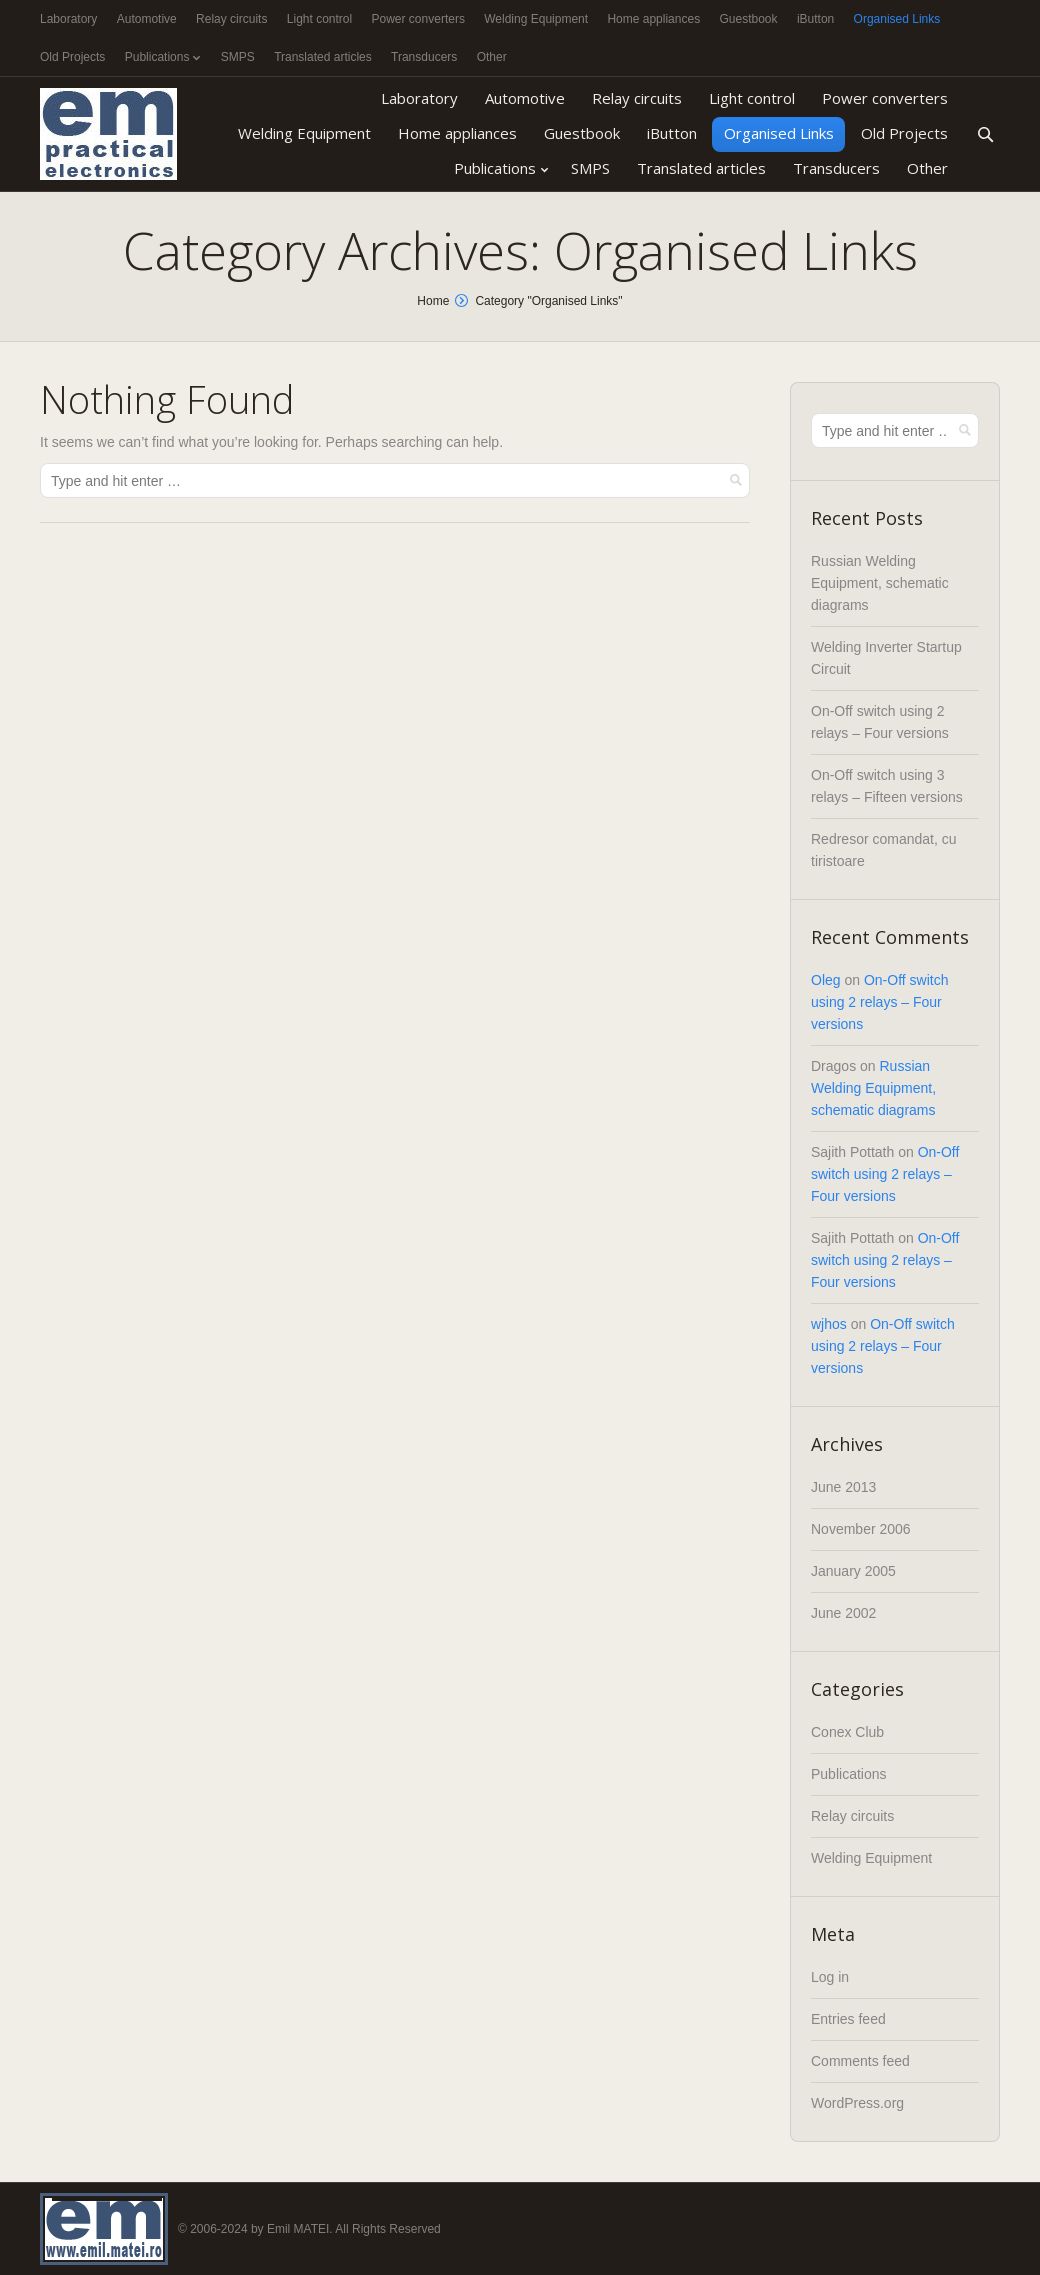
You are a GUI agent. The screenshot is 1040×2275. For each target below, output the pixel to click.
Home (433, 301)
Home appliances (653, 19)
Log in (830, 1977)
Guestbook (748, 19)
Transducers (424, 57)
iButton (815, 19)
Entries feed (848, 2019)
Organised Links (897, 19)
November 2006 (861, 1529)
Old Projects (72, 57)
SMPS (238, 57)
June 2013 (843, 1487)
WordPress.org (857, 2103)
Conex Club (847, 1732)
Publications (157, 57)
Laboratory (68, 19)
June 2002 (843, 1613)
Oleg (826, 980)
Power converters (418, 19)
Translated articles (323, 57)
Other (492, 57)
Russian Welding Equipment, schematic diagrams (880, 583)
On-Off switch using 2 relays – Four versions (879, 1002)
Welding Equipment (536, 19)
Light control (319, 19)
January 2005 (853, 1571)
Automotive (147, 19)
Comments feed (860, 2061)
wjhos (829, 1324)
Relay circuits (231, 19)
